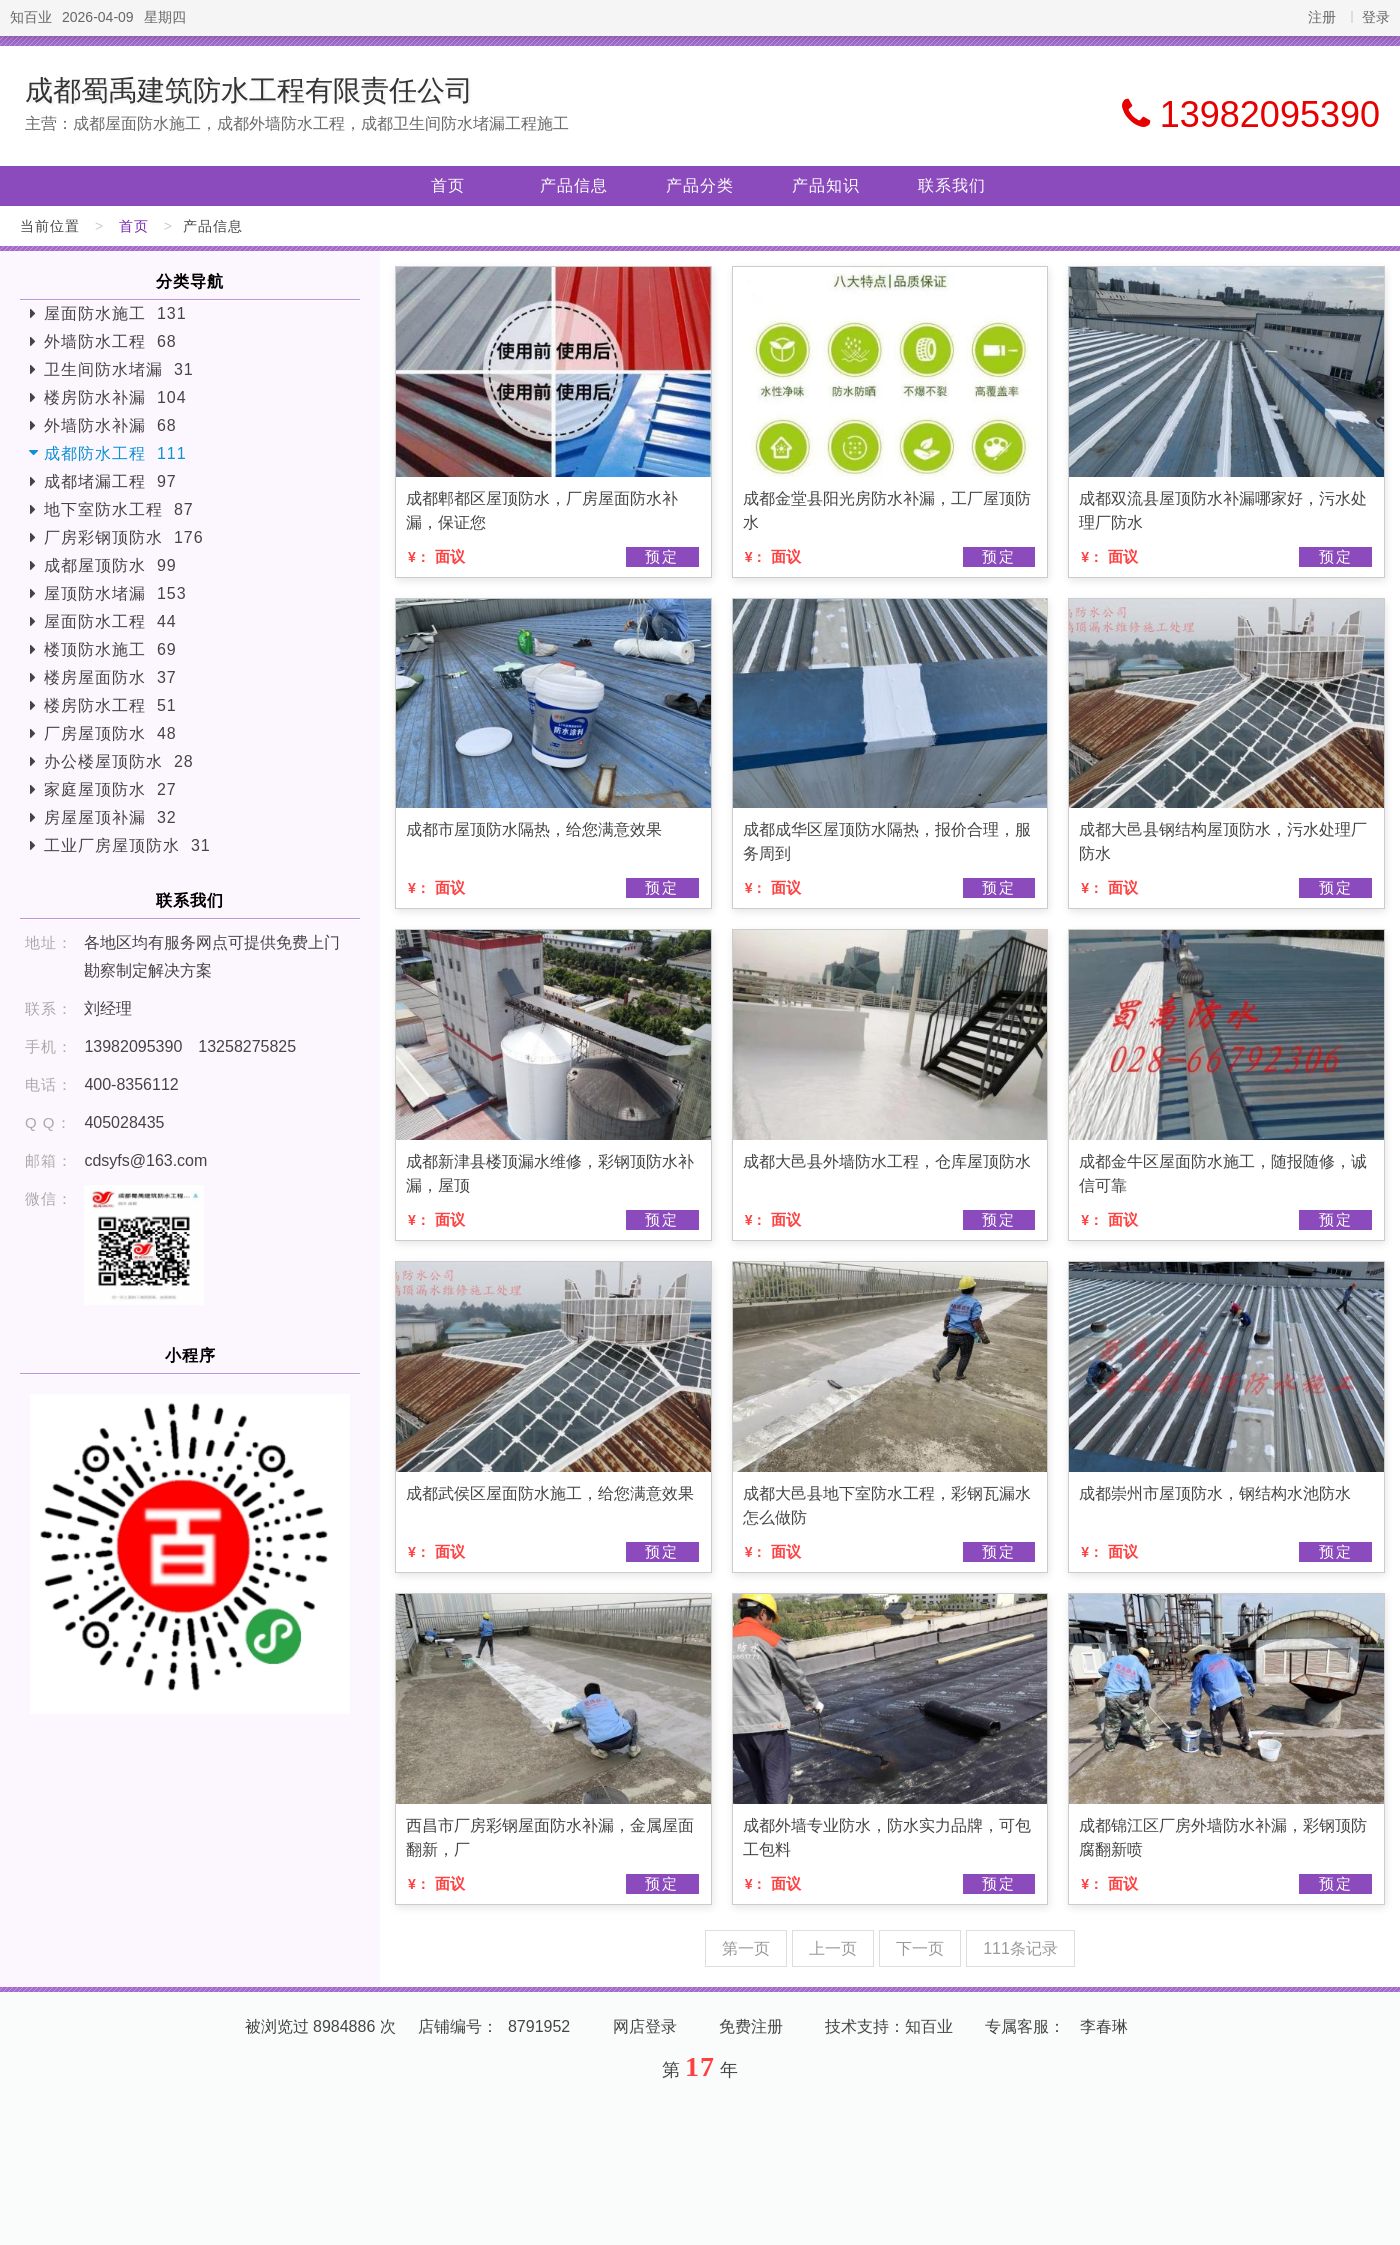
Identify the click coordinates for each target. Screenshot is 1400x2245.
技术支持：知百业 (889, 2026)
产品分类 (700, 185)
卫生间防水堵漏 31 (119, 369)
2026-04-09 (98, 17)
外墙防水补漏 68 (110, 425)
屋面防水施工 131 (115, 313)
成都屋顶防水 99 (110, 565)
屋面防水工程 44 (110, 621)
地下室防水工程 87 (119, 509)
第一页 (746, 1948)
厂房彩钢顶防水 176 (124, 537)
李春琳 (1104, 2026)
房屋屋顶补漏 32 (110, 817)
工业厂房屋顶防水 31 (127, 845)
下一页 (920, 1948)
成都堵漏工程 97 (110, 481)
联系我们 (952, 185)
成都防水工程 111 (115, 453)
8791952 (539, 2026)
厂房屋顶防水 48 (110, 733)
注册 (1322, 17)
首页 (448, 185)
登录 (1376, 17)
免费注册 (751, 2026)
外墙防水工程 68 (110, 341)
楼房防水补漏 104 (115, 397)
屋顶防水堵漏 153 (115, 593)
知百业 (31, 17)
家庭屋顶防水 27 (110, 789)
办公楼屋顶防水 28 (119, 761)
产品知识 (826, 185)
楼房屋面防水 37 (110, 677)
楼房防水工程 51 (110, 705)
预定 (662, 556)
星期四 (165, 17)
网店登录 (645, 2026)
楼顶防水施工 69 (110, 649)
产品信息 (574, 185)
